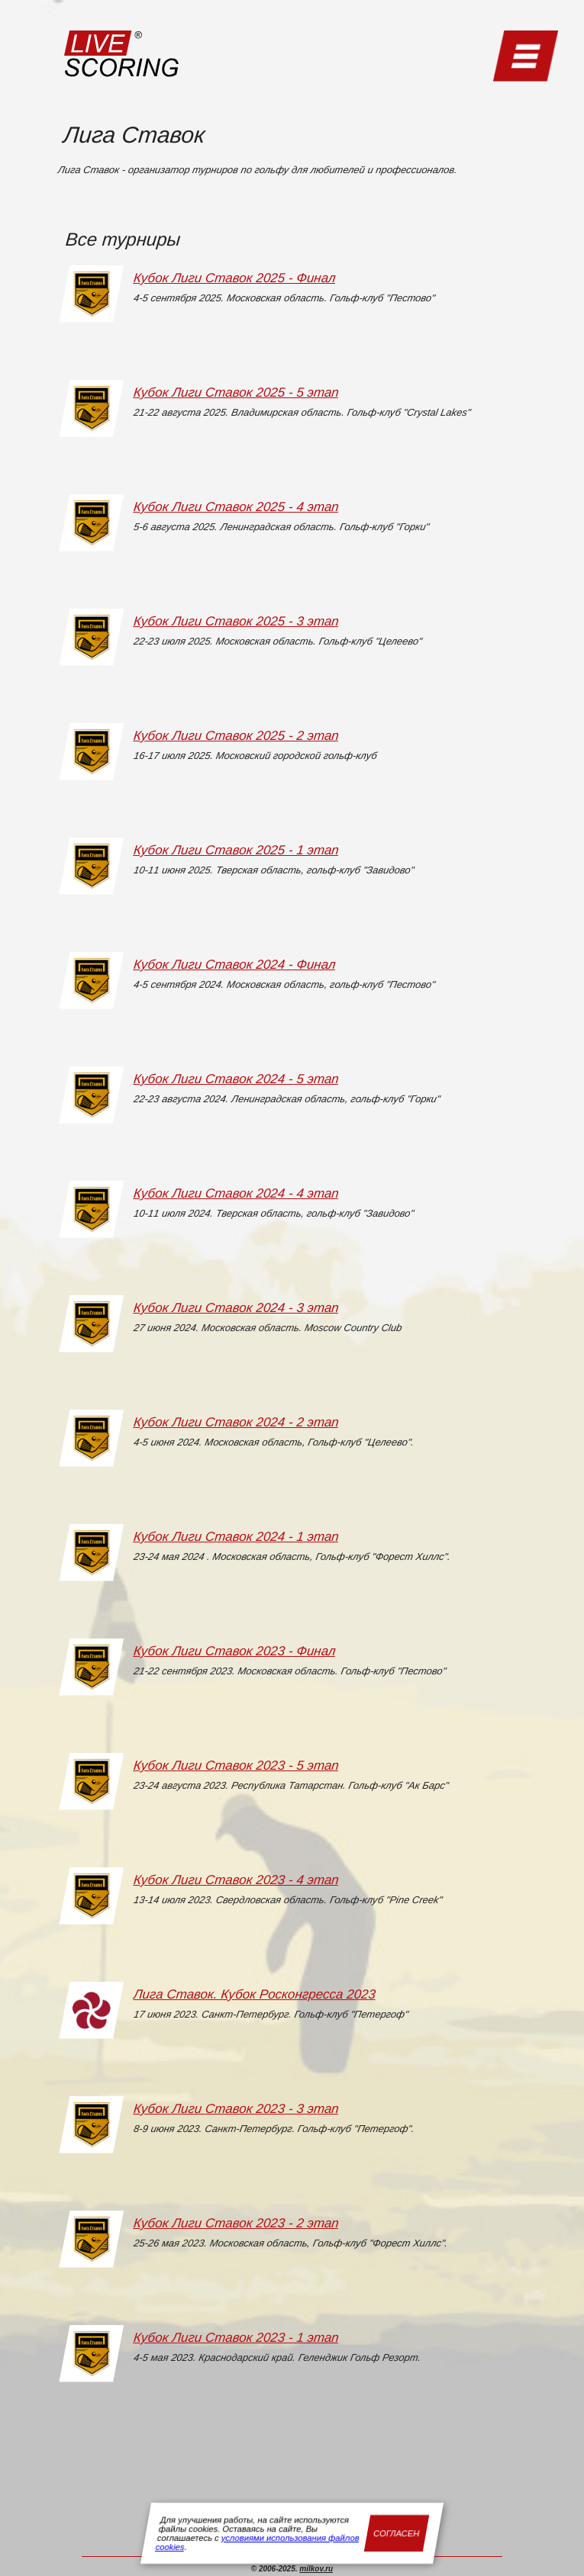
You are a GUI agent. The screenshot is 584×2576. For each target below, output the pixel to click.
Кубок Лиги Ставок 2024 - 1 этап (236, 1536)
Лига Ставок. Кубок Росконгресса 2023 (254, 1994)
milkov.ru (316, 2569)
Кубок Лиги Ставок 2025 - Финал (235, 278)
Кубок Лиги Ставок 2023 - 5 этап (236, 1765)
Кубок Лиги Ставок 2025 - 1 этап (236, 850)
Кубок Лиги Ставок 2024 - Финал (235, 964)
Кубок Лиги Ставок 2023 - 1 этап (236, 2337)
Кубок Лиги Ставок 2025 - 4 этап (236, 507)
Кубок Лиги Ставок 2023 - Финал (235, 1651)
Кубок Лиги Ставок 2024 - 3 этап (236, 1308)
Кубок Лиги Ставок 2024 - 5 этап (236, 1079)
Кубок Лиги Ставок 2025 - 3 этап (236, 621)
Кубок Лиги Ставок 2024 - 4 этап (236, 1193)
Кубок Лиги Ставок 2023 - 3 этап (236, 2109)
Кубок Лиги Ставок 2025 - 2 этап (236, 735)
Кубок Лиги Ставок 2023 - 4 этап (236, 1880)
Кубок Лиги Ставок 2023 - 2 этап (236, 2223)
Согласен (397, 2533)
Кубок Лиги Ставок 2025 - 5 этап (236, 392)
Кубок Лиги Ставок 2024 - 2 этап (236, 1422)
